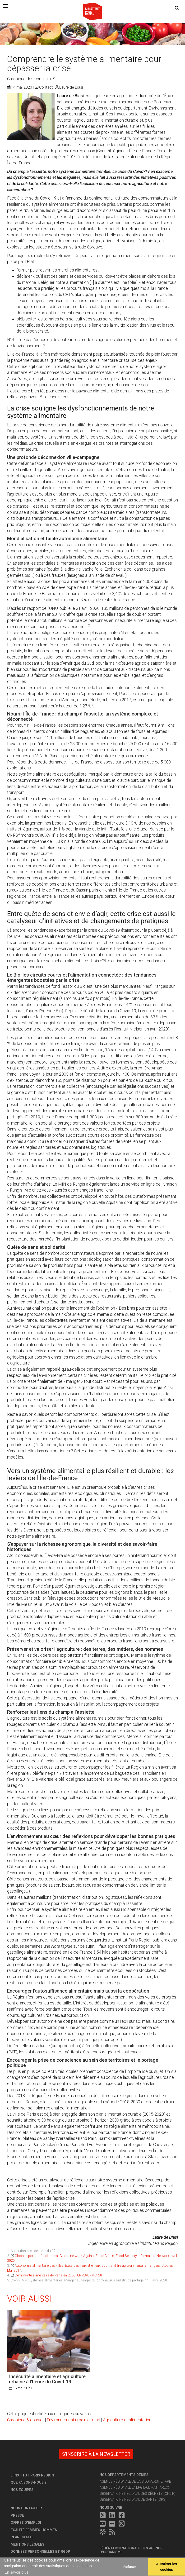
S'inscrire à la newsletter (96, 2454)
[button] (177, 8)
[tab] (5, 6)
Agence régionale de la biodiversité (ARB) (136, 2482)
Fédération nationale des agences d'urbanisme (132, 2550)
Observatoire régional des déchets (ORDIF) (137, 2494)
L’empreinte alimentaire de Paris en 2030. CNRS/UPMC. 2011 (60, 2275)
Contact (46, 87)
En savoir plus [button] (16, 2572)
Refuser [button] (129, 2567)
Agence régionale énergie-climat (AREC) (134, 2487)
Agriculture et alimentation (127, 2419)
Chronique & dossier (25, 2419)
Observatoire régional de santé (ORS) (133, 2500)
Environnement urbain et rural (73, 2419)
